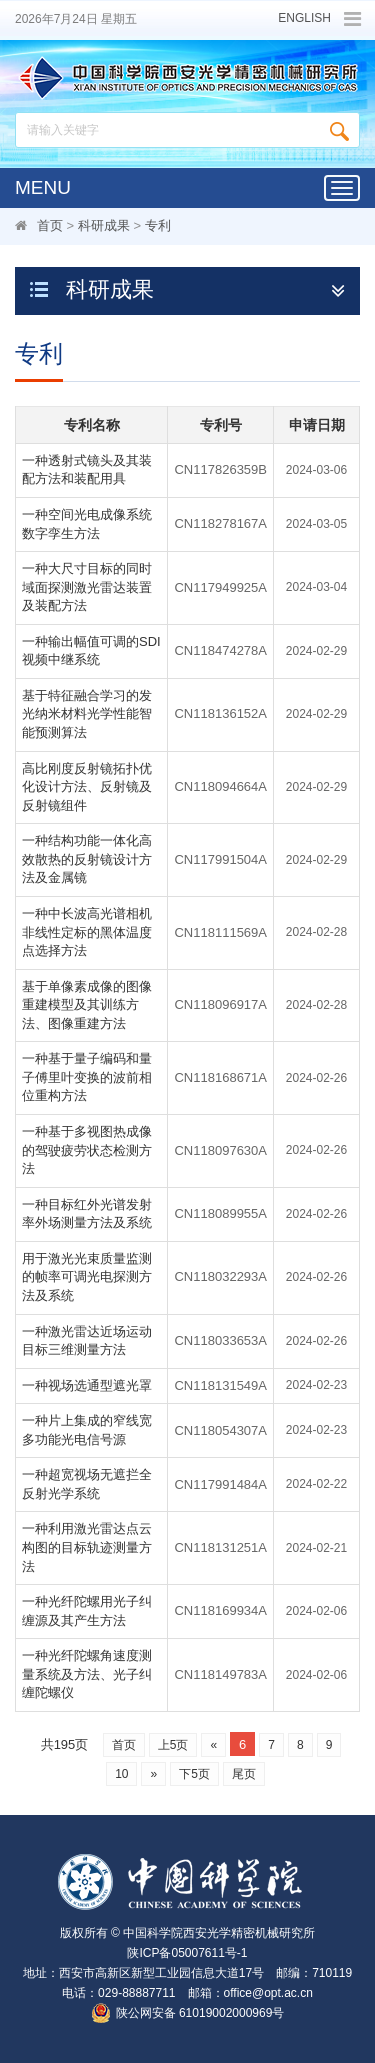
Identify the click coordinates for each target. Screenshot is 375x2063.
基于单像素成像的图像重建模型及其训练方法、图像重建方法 (87, 1005)
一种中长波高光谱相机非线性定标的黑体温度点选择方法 (87, 932)
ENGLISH (304, 18)
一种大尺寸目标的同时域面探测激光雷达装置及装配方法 (87, 587)
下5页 (194, 1774)
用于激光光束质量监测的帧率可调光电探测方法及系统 (87, 1277)
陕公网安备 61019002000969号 (200, 2013)
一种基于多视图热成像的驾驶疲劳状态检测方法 (87, 1150)
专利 (158, 225)
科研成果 (104, 225)
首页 (50, 225)
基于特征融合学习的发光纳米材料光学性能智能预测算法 (87, 714)
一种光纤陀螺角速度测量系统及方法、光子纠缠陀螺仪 (87, 1674)
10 (121, 1774)
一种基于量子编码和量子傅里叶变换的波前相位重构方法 (87, 1077)
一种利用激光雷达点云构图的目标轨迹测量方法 (87, 1547)
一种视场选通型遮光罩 (87, 1385)
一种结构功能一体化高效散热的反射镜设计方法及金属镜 (87, 859)
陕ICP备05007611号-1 (187, 1953)
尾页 (244, 1774)
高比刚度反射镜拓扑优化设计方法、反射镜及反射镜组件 (87, 787)
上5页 (173, 1745)
